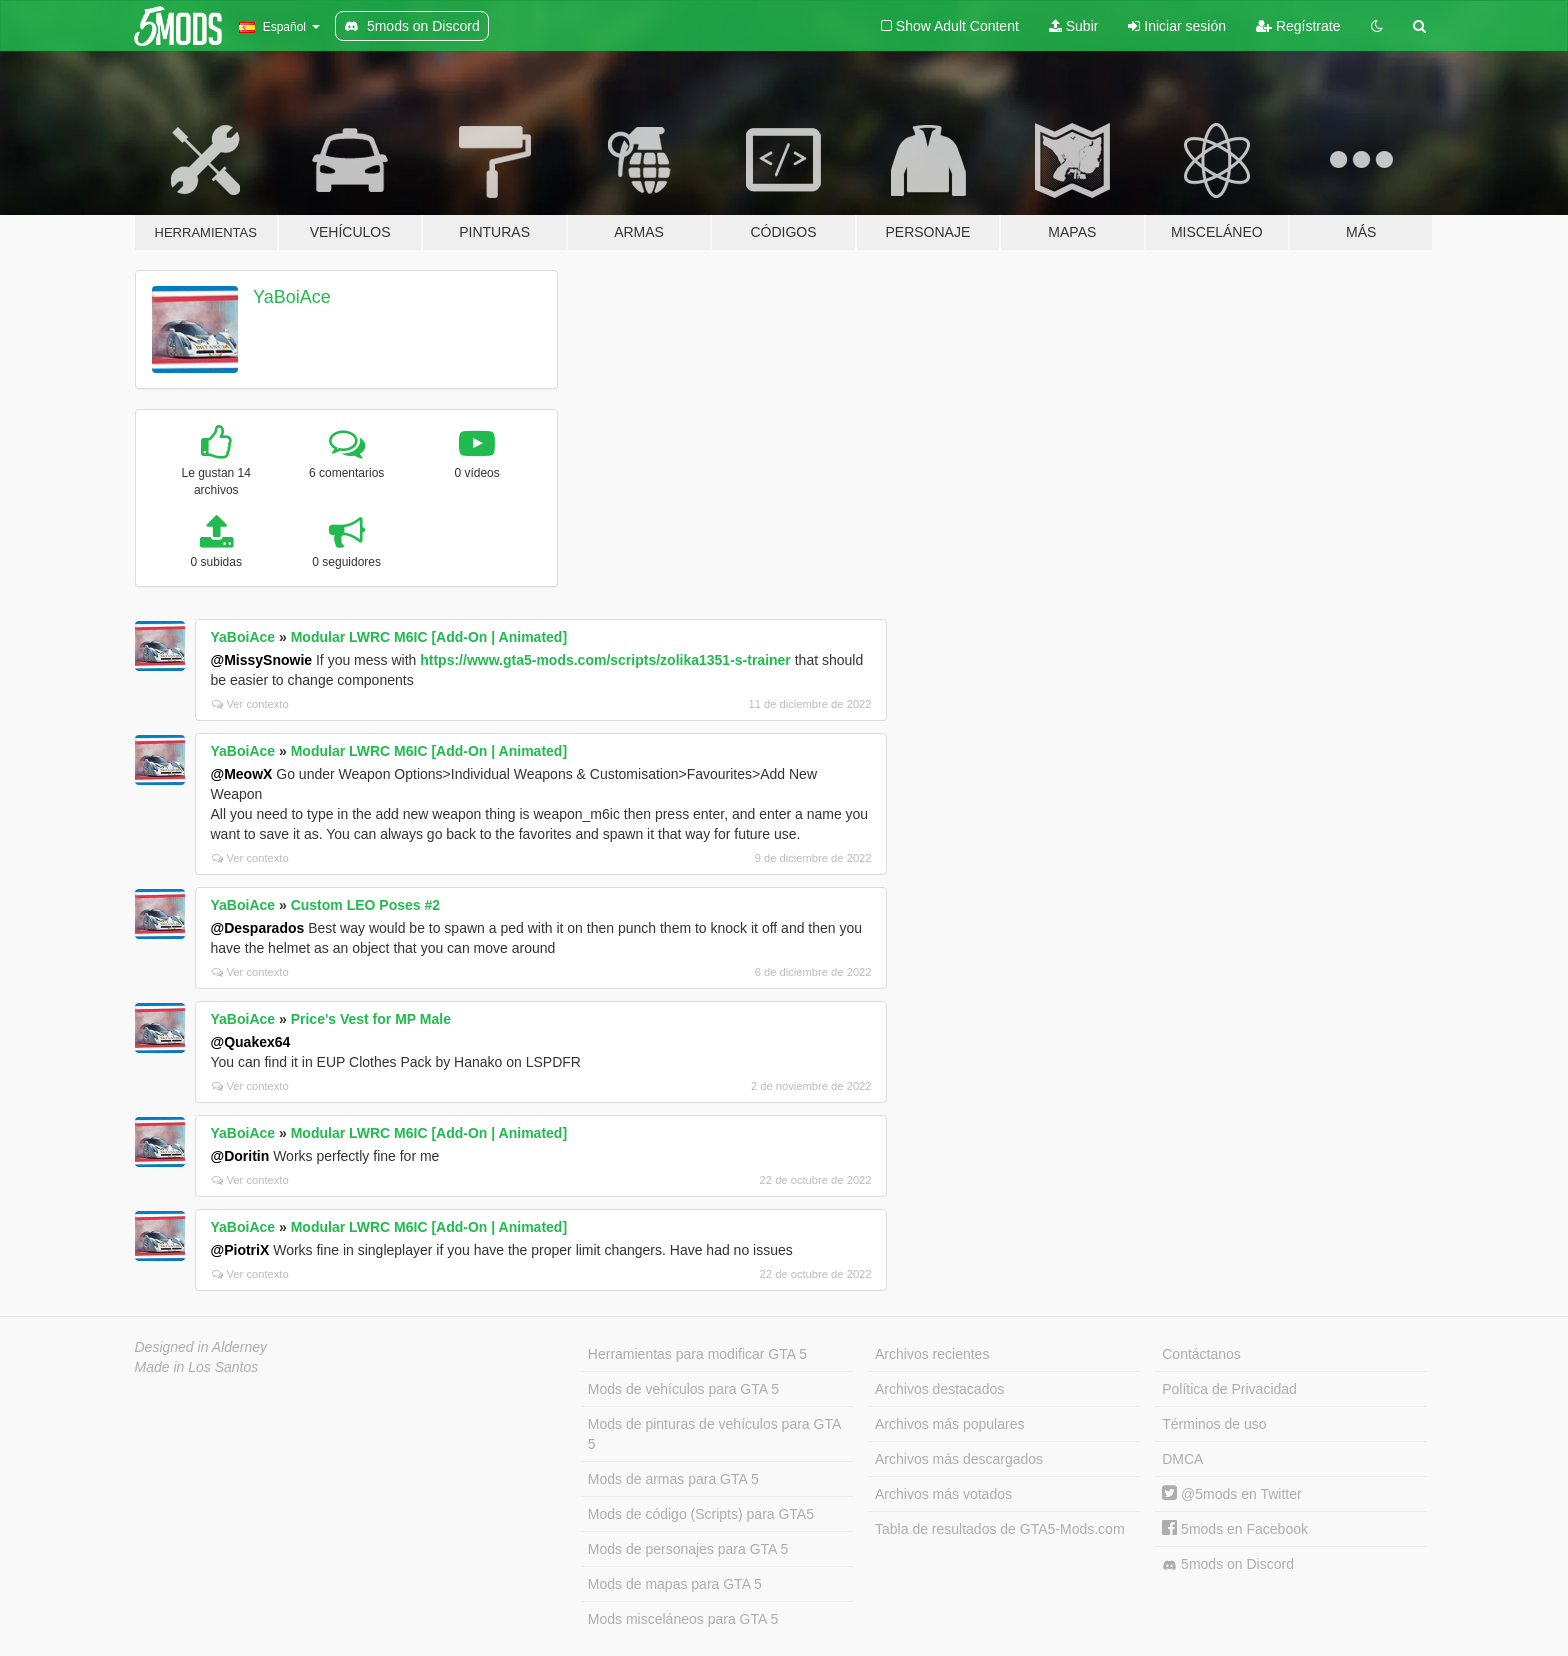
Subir (1074, 26)
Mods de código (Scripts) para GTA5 (701, 1514)
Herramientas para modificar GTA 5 (697, 1354)
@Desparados (258, 928)
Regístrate (1298, 26)
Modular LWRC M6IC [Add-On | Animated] (429, 637)
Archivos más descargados (959, 1459)
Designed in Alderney (201, 1347)
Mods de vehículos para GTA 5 (683, 1389)
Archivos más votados (943, 1494)
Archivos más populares (949, 1424)
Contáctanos (1201, 1354)
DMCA (1182, 1459)
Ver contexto (250, 704)
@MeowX (242, 774)
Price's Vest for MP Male (371, 1019)
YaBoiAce (292, 297)
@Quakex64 (251, 1042)
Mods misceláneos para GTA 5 (683, 1619)
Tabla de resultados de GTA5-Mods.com (1000, 1529)
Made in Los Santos (197, 1367)
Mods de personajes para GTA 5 (688, 1549)
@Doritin (240, 1156)
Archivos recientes (932, 1354)
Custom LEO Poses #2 (365, 905)
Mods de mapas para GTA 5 (675, 1584)
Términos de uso (1214, 1424)
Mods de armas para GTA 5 (673, 1479)
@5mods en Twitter (1231, 1494)
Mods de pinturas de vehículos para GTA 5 (714, 1434)
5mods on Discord (1228, 1564)
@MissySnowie (262, 660)
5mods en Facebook (1235, 1529)
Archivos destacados (939, 1389)
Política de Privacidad (1229, 1389)
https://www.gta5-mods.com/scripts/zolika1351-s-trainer (605, 660)
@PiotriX (240, 1250)
